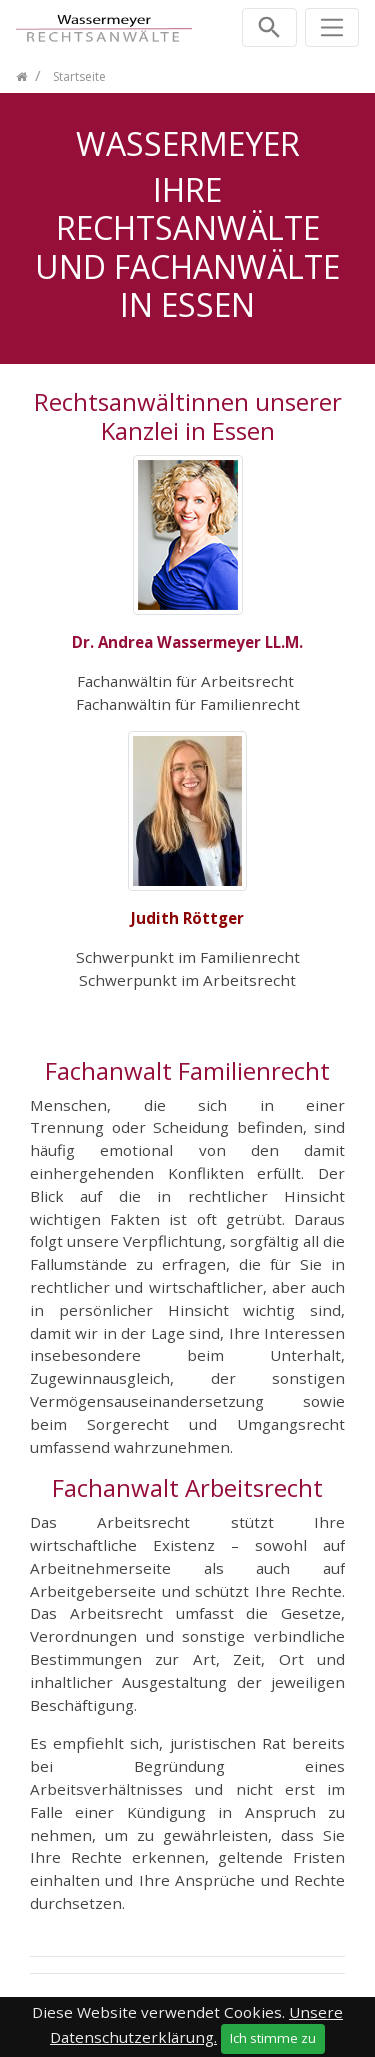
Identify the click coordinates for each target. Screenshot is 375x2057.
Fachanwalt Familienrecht (187, 1070)
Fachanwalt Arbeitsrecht (187, 1487)
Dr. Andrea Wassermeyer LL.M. (187, 642)
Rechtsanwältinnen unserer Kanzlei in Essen (188, 416)
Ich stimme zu (273, 2038)
